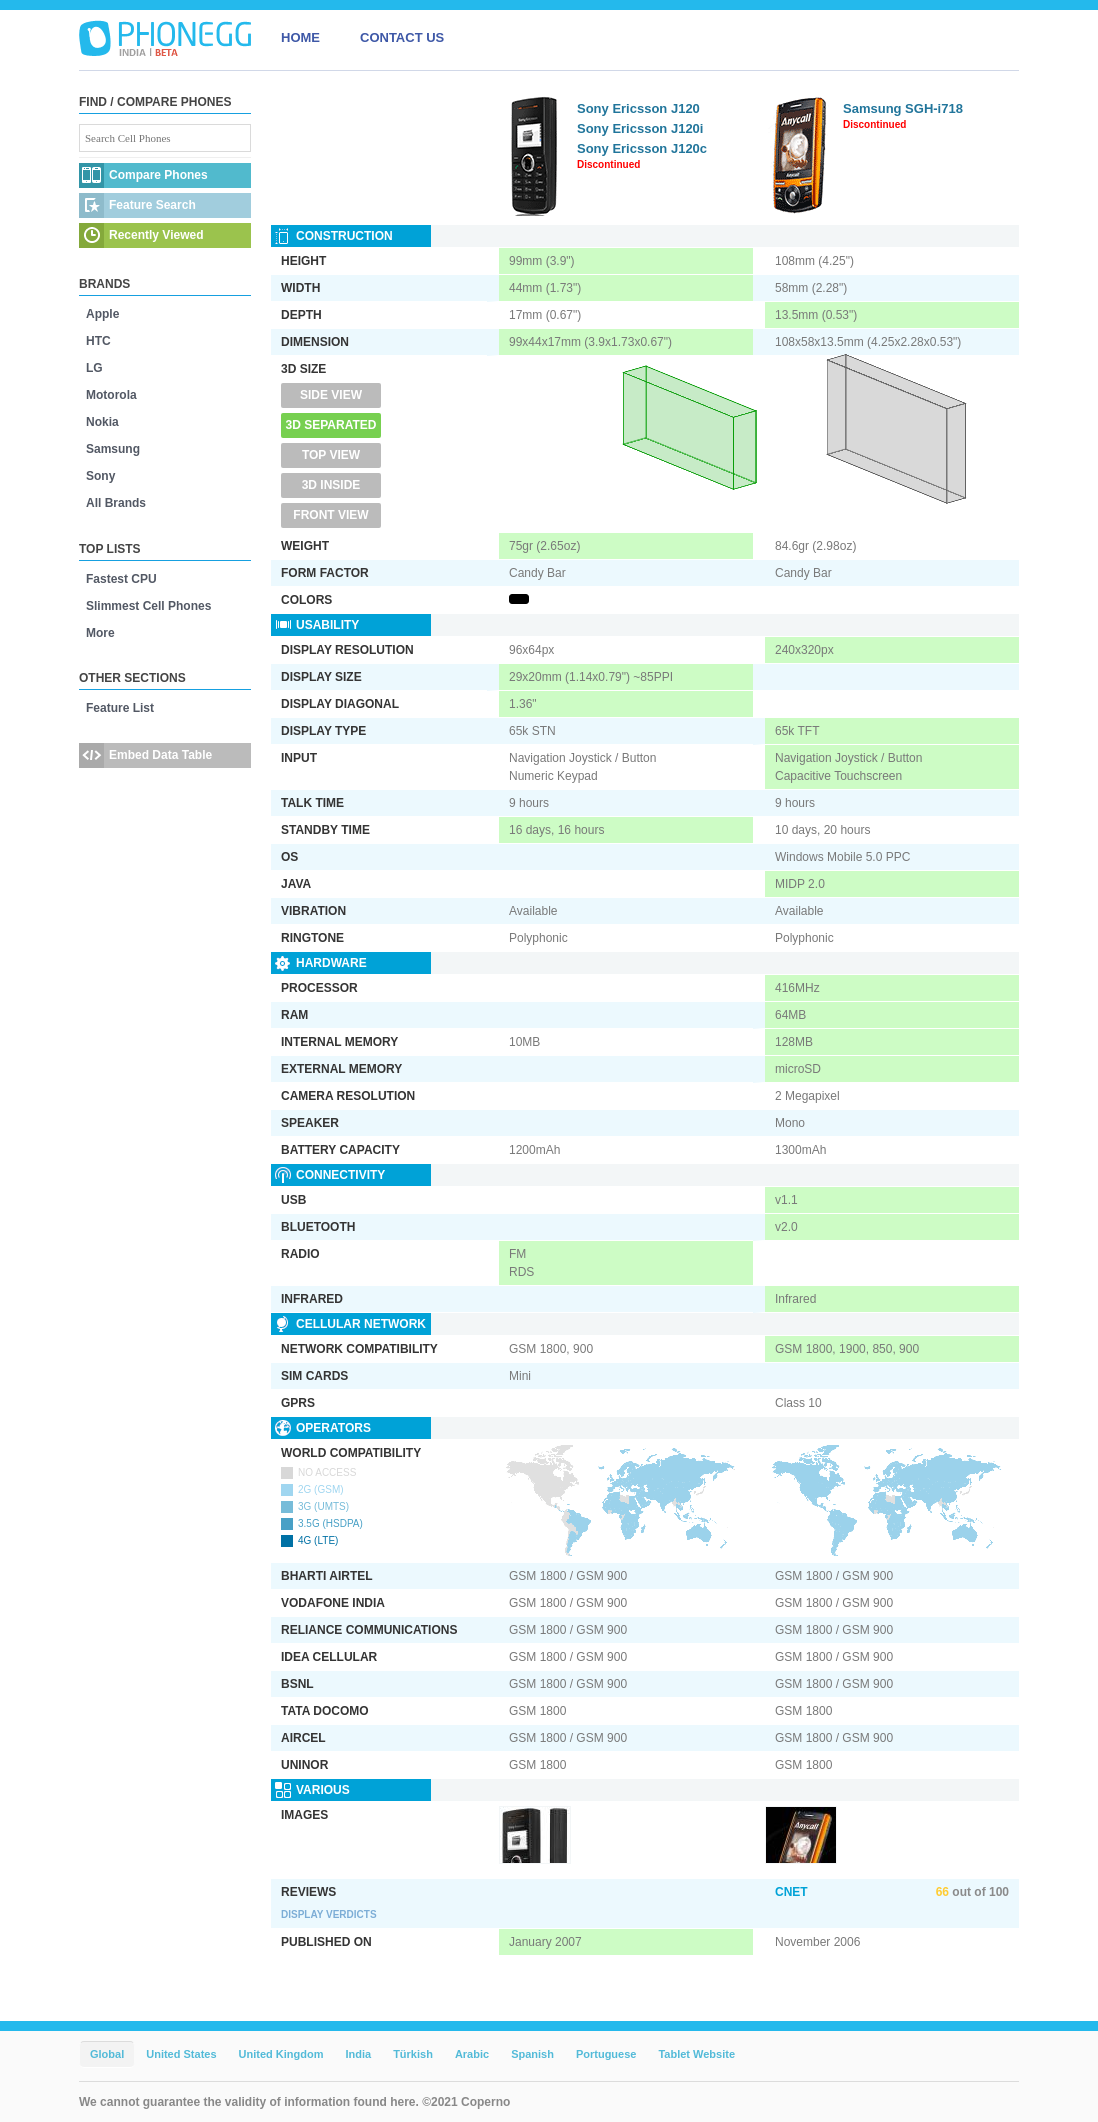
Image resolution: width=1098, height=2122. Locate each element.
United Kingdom (281, 2054)
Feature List (120, 708)
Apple (102, 314)
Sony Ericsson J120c (642, 148)
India (358, 2054)
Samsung (113, 449)
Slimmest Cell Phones (148, 606)
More (100, 633)
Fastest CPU (121, 579)
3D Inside (331, 485)
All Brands (116, 503)
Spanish (532, 2054)
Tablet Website (696, 2054)
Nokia (102, 422)
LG (94, 368)
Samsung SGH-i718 (903, 108)
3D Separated (331, 425)
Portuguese (606, 2054)
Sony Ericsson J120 (638, 108)
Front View (330, 515)
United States (181, 2054)
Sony (100, 476)
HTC (98, 341)
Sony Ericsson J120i (640, 128)
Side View (331, 395)
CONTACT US (402, 37)
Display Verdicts (329, 1914)
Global (107, 2054)
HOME (300, 37)
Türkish (413, 2054)
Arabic (472, 2054)
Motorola (111, 395)
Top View (331, 455)
